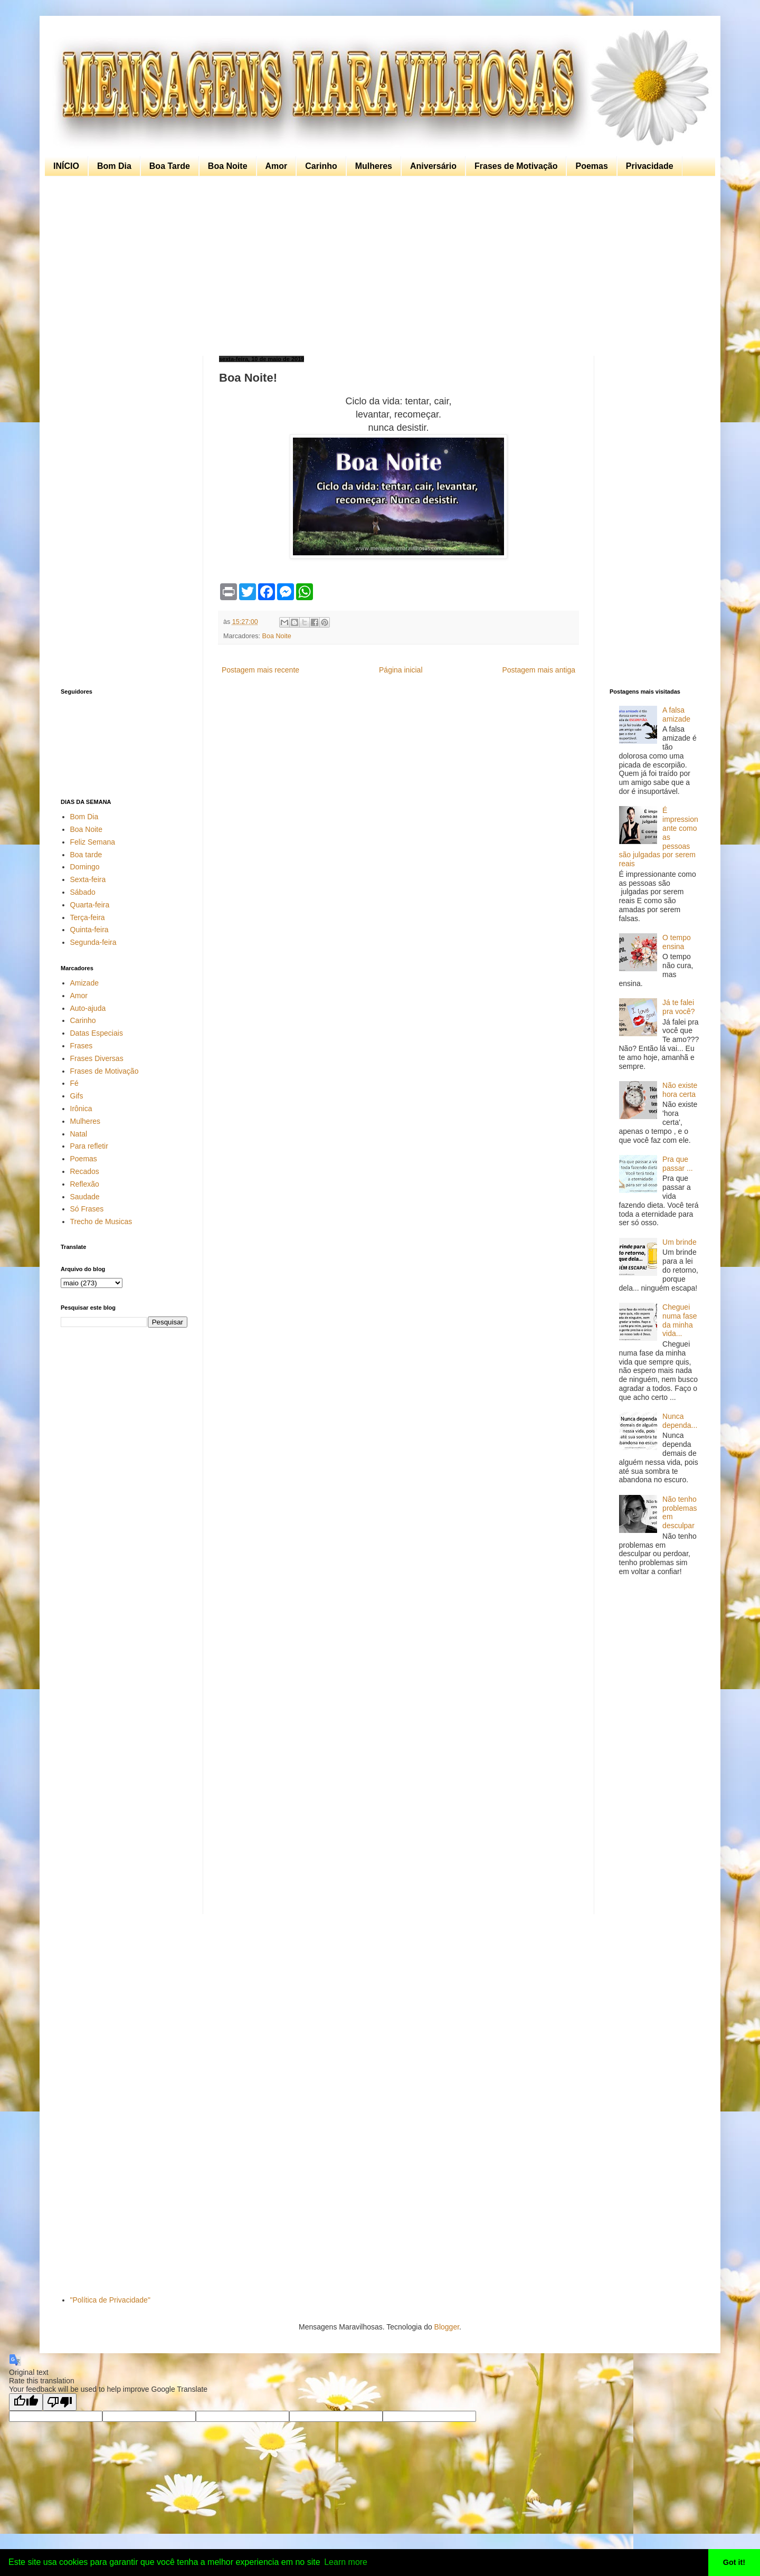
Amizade (84, 983)
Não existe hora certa (679, 1089)
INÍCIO (66, 166)
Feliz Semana (93, 842)
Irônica (81, 1108)
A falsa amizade (676, 714)
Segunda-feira (93, 942)
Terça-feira (87, 917)
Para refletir (89, 1146)
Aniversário (433, 166)
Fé (74, 1083)
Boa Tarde (169, 166)
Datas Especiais (96, 1033)
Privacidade (649, 166)
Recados (84, 1171)
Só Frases (87, 1209)
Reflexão (84, 1184)
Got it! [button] (734, 2562)
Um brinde (679, 1242)
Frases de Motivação (515, 166)
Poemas (591, 166)
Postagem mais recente (260, 670)
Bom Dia (114, 166)
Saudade (85, 1196)
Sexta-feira (88, 879)
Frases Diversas (97, 1058)
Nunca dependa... (679, 1420)
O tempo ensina (676, 942)
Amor (276, 166)
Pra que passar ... (677, 1163)
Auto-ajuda (88, 1008)
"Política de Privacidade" (110, 2300)
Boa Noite (228, 166)
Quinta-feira (89, 929)
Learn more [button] (345, 2562)
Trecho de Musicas (101, 1221)
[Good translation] (26, 2402)
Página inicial (401, 670)
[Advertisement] (377, 266)
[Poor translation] (60, 2402)
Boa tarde (86, 854)
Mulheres (373, 166)
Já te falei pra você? (678, 1007)
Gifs (76, 1096)
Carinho (321, 166)
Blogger (446, 2327)
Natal (79, 1134)
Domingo (85, 867)
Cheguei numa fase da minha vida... (679, 1320)
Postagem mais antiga (538, 670)
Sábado (83, 892)
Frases (81, 1045)
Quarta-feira (90, 905)
